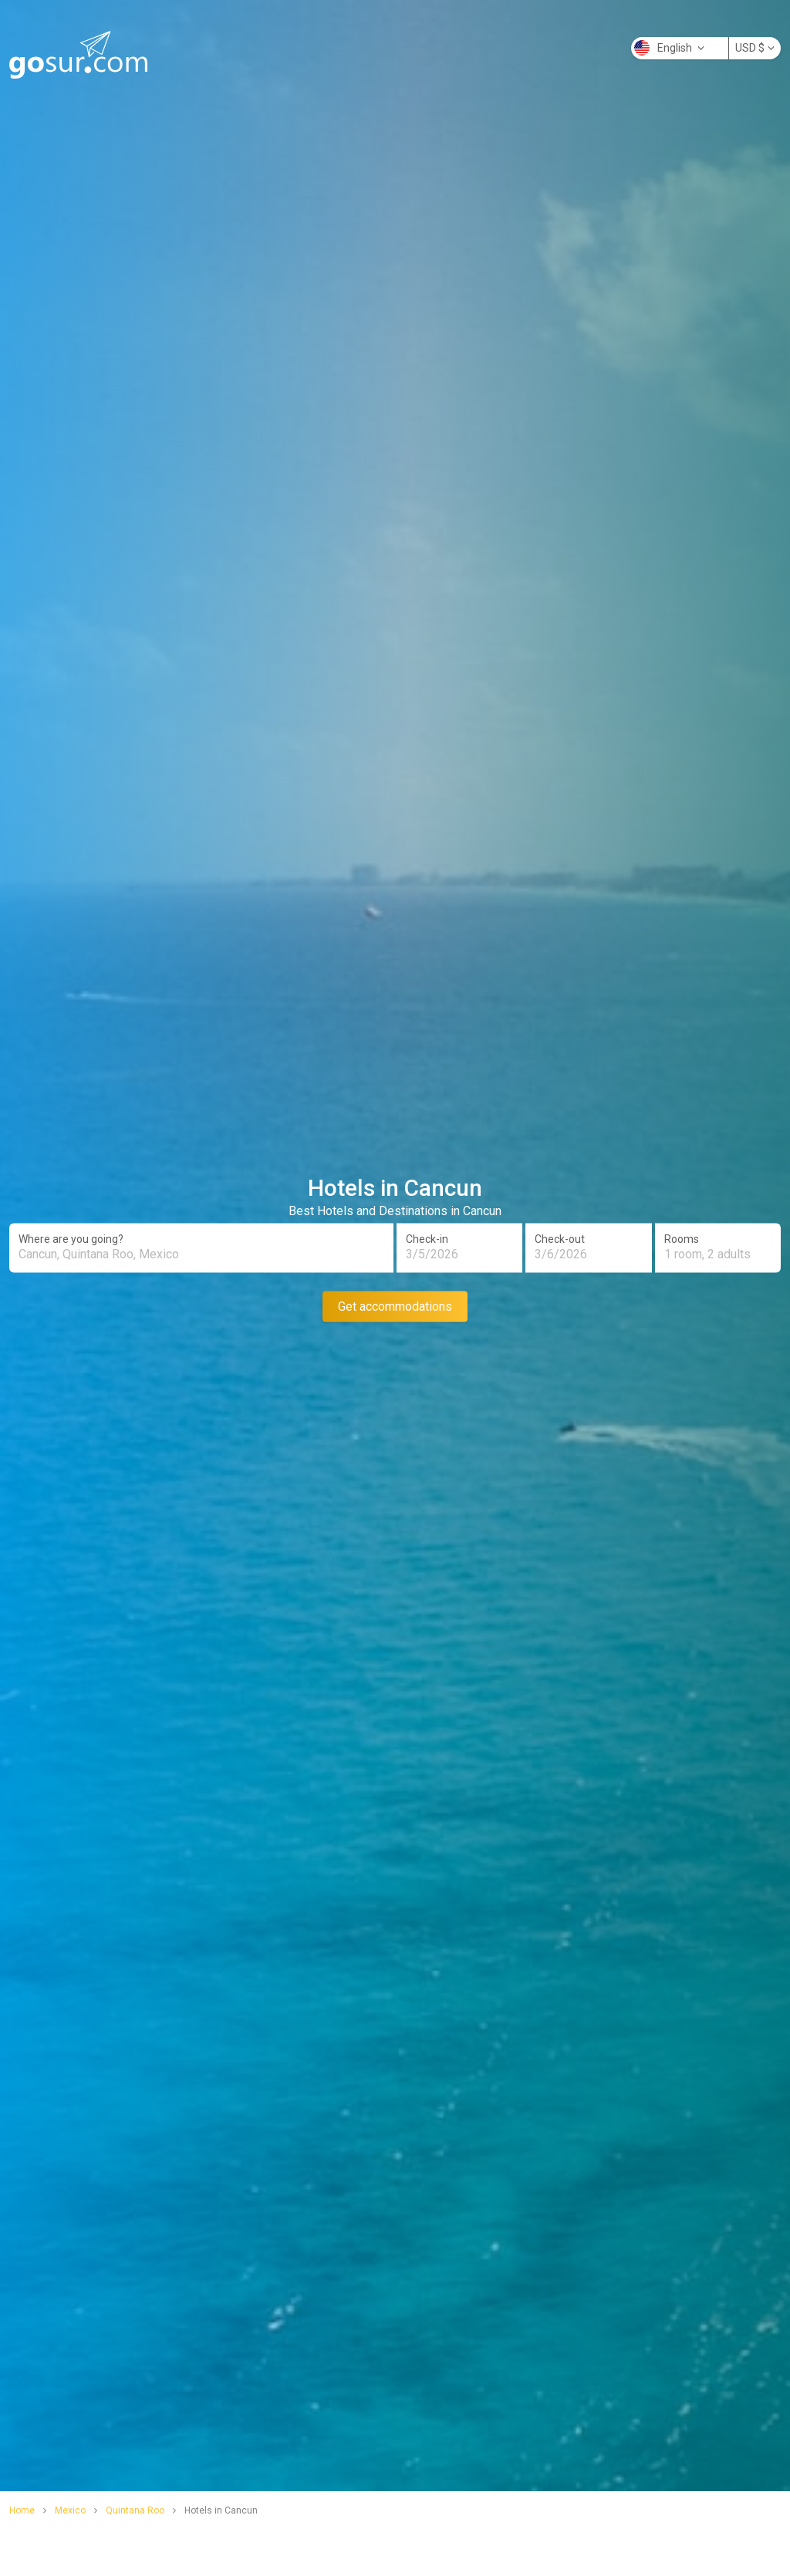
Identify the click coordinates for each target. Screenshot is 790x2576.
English (669, 48)
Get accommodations (395, 1305)
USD (755, 48)
